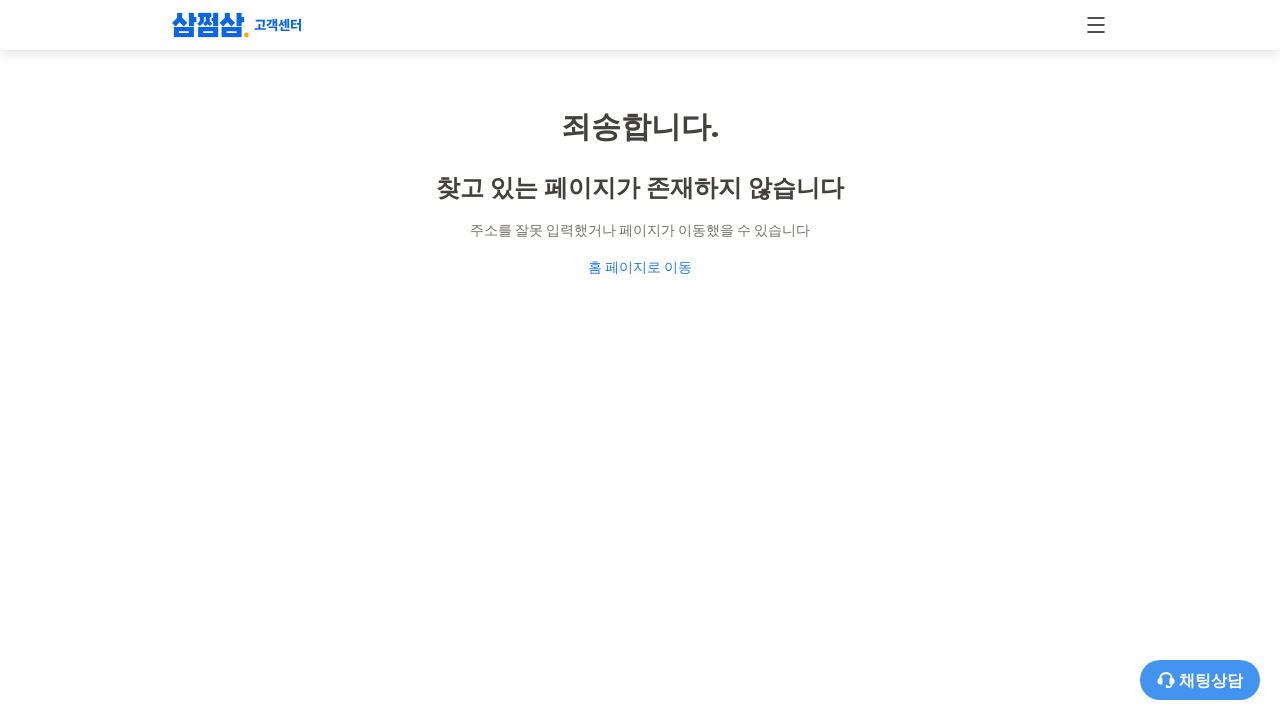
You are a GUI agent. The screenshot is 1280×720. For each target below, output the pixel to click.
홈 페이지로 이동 (640, 267)
